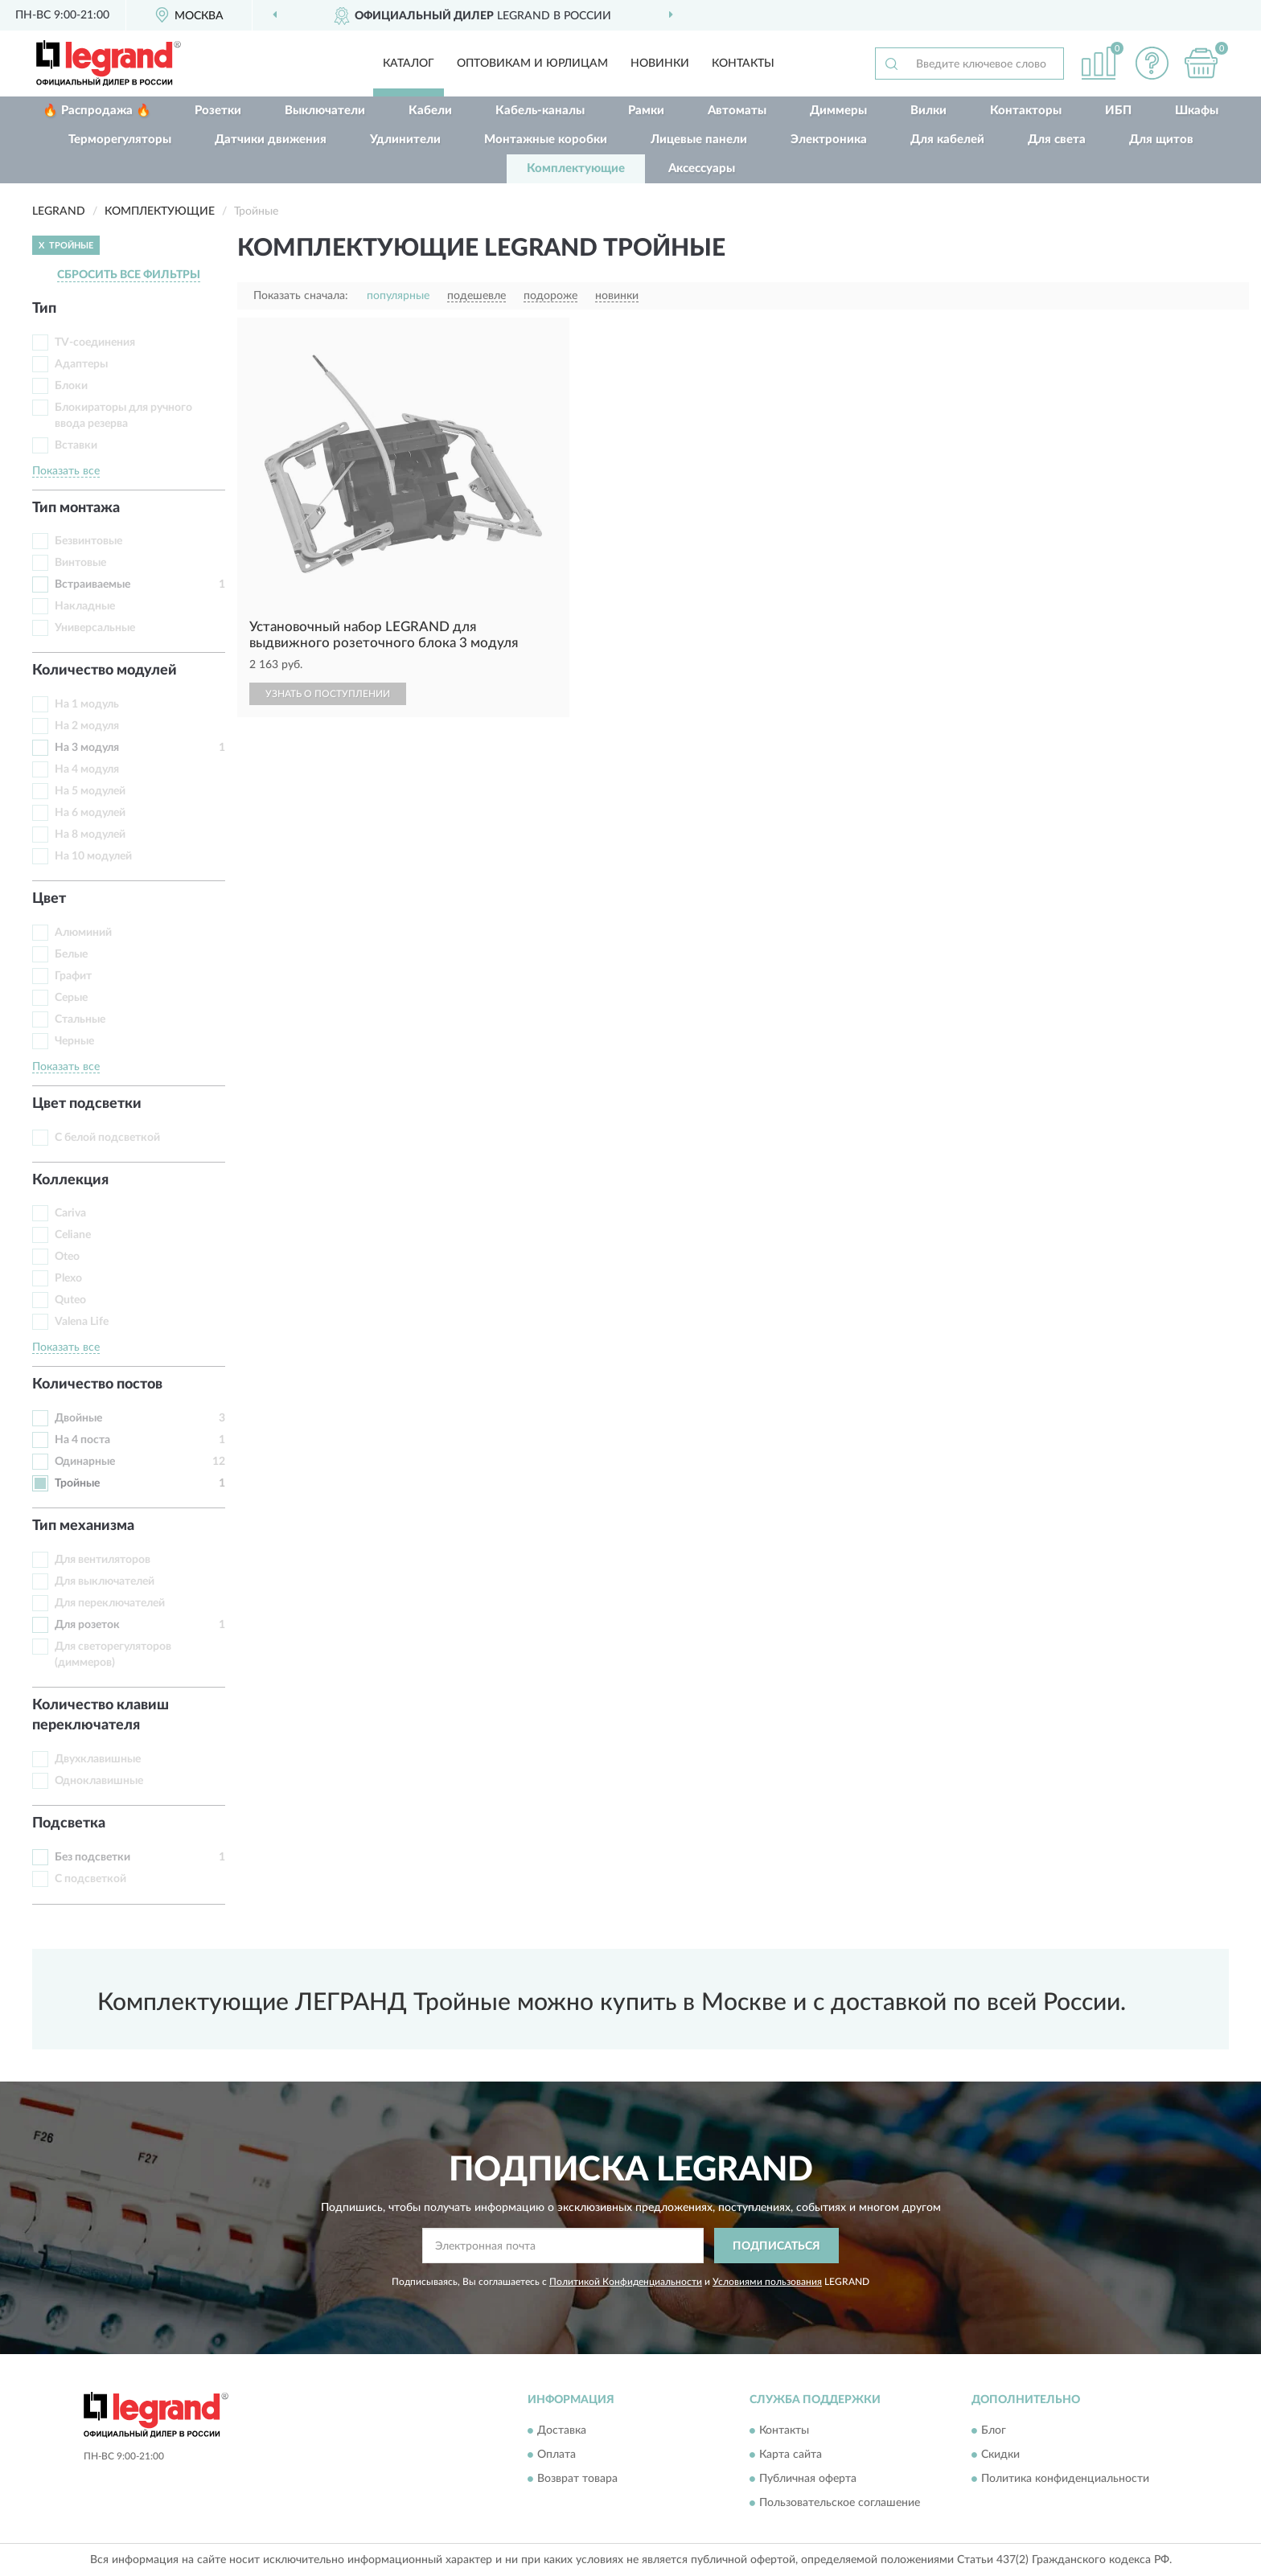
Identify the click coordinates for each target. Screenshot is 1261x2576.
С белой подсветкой (107, 1137)
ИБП (1118, 111)
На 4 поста (82, 1440)
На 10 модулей (93, 856)
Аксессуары (701, 168)
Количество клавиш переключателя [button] (100, 1715)
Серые (71, 997)
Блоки (71, 386)
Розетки (218, 111)
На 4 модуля (87, 769)
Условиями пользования (767, 2282)
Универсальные (95, 628)
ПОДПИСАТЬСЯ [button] (776, 2246)
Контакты (743, 63)
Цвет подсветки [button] (87, 1104)
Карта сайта (790, 2454)
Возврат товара (577, 2478)
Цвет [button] (49, 899)
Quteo (70, 1300)
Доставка (561, 2430)
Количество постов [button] (97, 1384)
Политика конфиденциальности (1065, 2478)
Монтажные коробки (545, 139)
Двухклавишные (98, 1759)
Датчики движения (271, 139)
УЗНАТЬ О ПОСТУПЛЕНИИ (327, 694)
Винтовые (80, 562)
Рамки (646, 111)
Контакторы (1026, 111)
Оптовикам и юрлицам (532, 63)
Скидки (1000, 2454)
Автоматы (737, 111)
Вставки (76, 445)
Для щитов (1161, 139)
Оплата (556, 2454)
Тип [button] (44, 308)
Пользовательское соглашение (839, 2502)
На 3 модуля (87, 747)
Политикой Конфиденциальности (625, 2282)
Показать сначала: (300, 295)
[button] (1152, 63)
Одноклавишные (99, 1780)
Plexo (68, 1278)
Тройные (77, 1483)
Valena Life (82, 1321)
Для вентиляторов (102, 1559)
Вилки (928, 111)
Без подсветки (92, 1857)
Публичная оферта (807, 2478)
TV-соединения (95, 342)
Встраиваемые (92, 584)
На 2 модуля (87, 726)
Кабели (430, 111)
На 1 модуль (87, 704)
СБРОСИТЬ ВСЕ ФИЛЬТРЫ (128, 275)
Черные (74, 1041)
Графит (73, 976)
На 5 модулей (90, 791)
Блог (993, 2430)
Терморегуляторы (119, 139)
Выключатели (325, 111)
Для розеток (87, 1625)
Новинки (659, 63)
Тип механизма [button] (83, 1526)
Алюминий (83, 932)
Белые (71, 954)
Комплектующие (576, 168)
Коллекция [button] (70, 1180)
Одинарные (85, 1461)
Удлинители (405, 139)
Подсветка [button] (68, 1823)
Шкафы (1196, 111)
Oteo (67, 1256)
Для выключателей (104, 1581)
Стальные (80, 1019)
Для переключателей (110, 1603)
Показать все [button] (66, 471)
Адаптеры (81, 364)
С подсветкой (90, 1879)
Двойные (78, 1418)
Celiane (73, 1235)
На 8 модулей (90, 834)
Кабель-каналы (540, 111)
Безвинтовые (88, 541)
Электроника (829, 139)
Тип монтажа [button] (76, 508)
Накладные (85, 606)
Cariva (70, 1213)
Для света (1057, 139)
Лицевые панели (699, 139)
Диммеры (838, 111)
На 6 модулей (90, 812)
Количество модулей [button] (104, 670)
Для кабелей (947, 139)
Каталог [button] (408, 63)
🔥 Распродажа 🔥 (97, 111)
